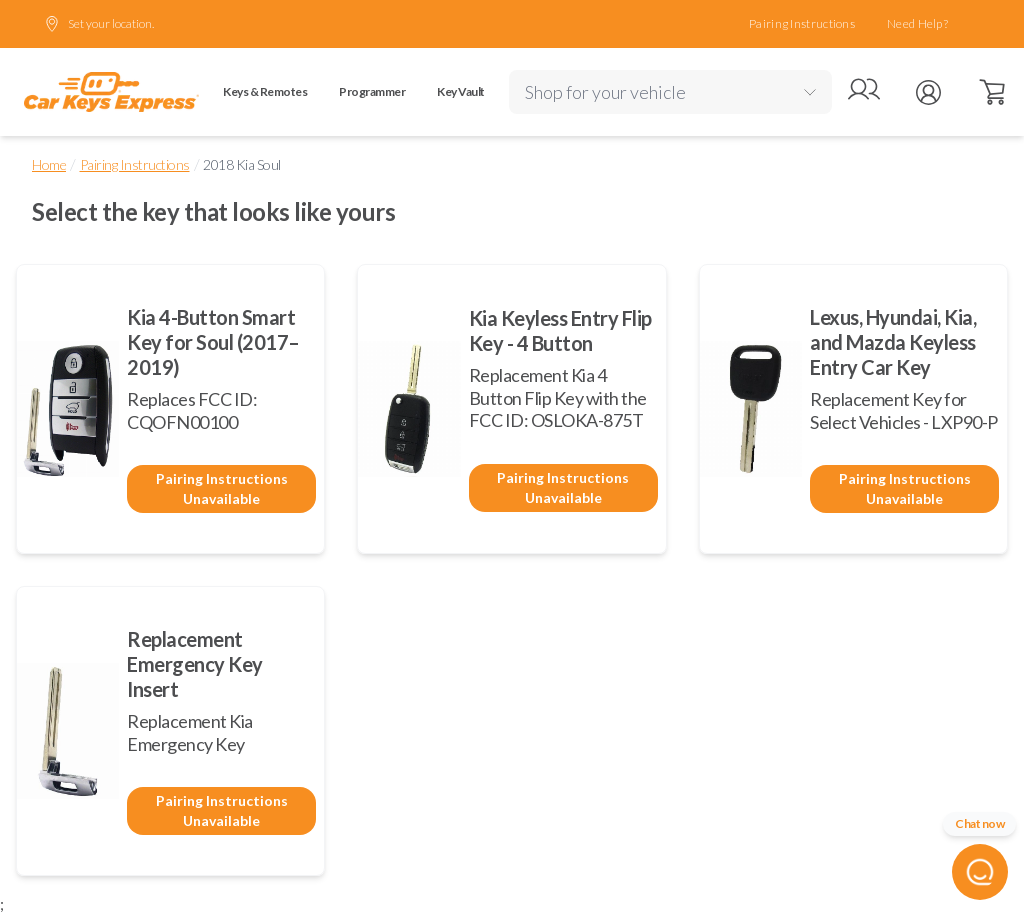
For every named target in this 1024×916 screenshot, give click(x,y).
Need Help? (917, 23)
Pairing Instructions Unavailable (222, 488)
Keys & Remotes (265, 91)
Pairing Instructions (802, 23)
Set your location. (99, 24)
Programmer (372, 91)
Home (49, 164)
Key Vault (461, 91)
